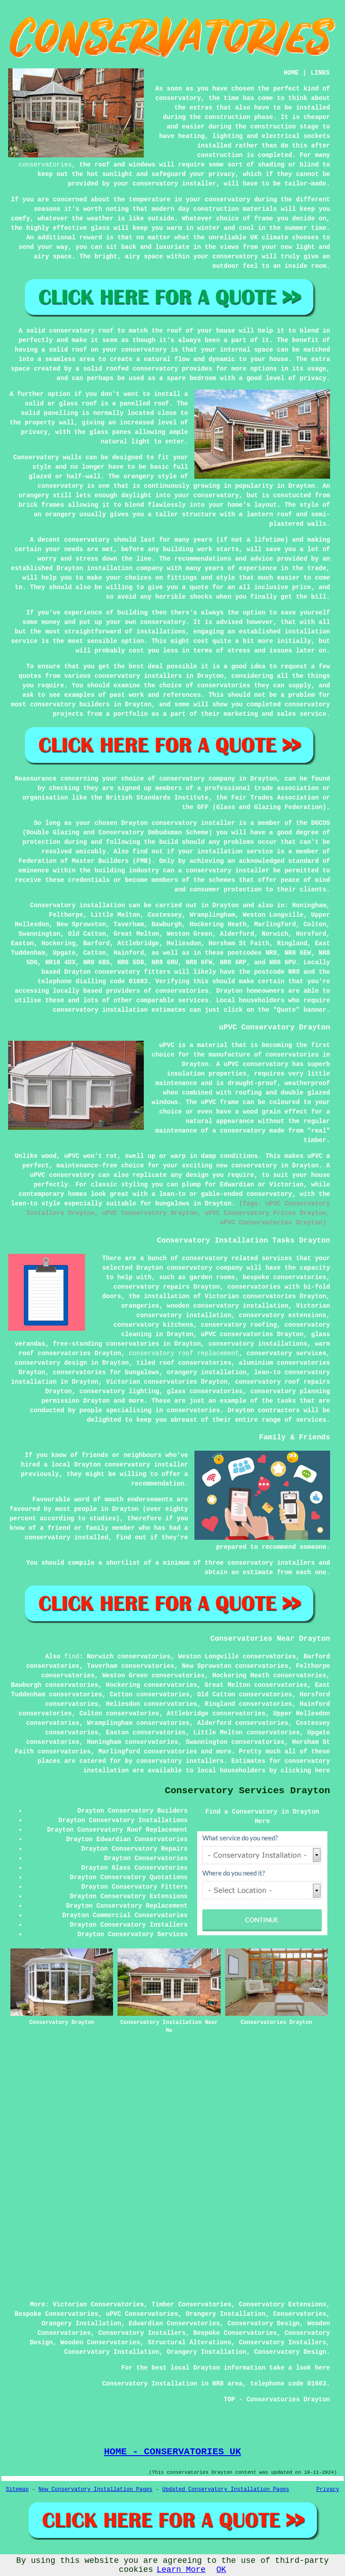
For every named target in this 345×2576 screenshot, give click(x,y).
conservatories (45, 164)
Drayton (226, 905)
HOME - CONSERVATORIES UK (172, 2451)
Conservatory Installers (141, 2333)
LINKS (320, 72)
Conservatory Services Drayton (247, 1791)
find (72, 1656)
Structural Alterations (190, 2342)
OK (222, 2569)
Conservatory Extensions (282, 2304)
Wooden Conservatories (100, 2342)
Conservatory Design (263, 2323)
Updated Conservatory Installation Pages (225, 2489)
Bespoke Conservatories (57, 2314)
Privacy (328, 2489)
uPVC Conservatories (142, 2314)
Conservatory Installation (111, 2352)
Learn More (180, 2569)
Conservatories (299, 2314)
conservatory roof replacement (184, 1353)
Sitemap (17, 2489)
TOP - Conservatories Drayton (277, 2399)
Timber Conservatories (191, 2304)
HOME (291, 72)
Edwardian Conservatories (174, 2323)
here (322, 1770)
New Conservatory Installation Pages (95, 2489)
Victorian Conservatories (98, 2304)
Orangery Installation (225, 2314)
